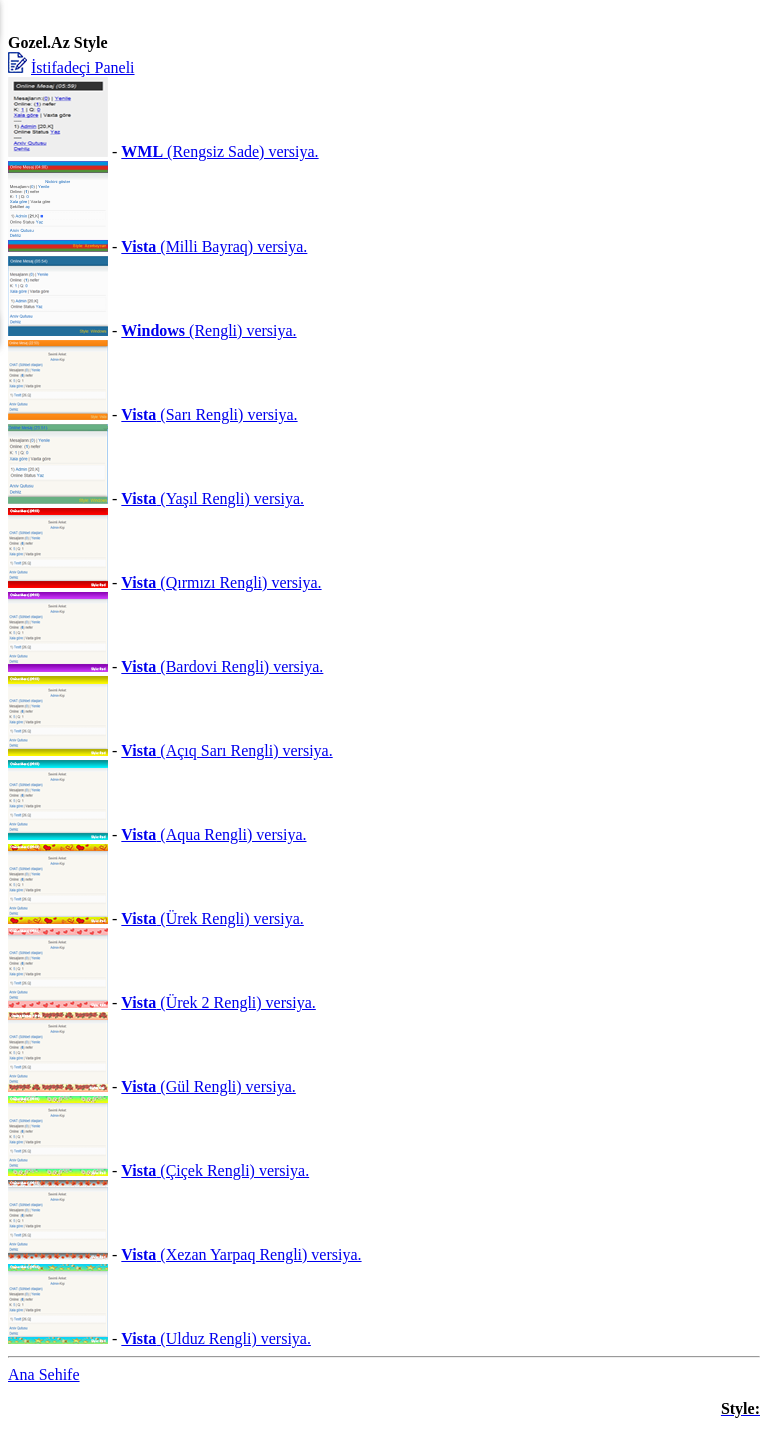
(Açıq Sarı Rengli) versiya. (226, 750)
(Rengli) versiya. (208, 330)
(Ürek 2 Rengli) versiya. (218, 1002)
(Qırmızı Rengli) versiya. (221, 582)
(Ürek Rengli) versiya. (212, 918)
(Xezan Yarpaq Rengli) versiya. (241, 1254)
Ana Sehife (44, 1374)
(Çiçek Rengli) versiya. (215, 1170)
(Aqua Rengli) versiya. (213, 834)
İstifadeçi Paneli (83, 67)
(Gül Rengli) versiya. (208, 1086)
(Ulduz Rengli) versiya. (216, 1338)
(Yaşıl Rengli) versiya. (212, 498)
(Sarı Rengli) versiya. (209, 414)
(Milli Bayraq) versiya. (214, 246)
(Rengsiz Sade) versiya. (219, 151)
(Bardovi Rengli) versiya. (222, 666)
